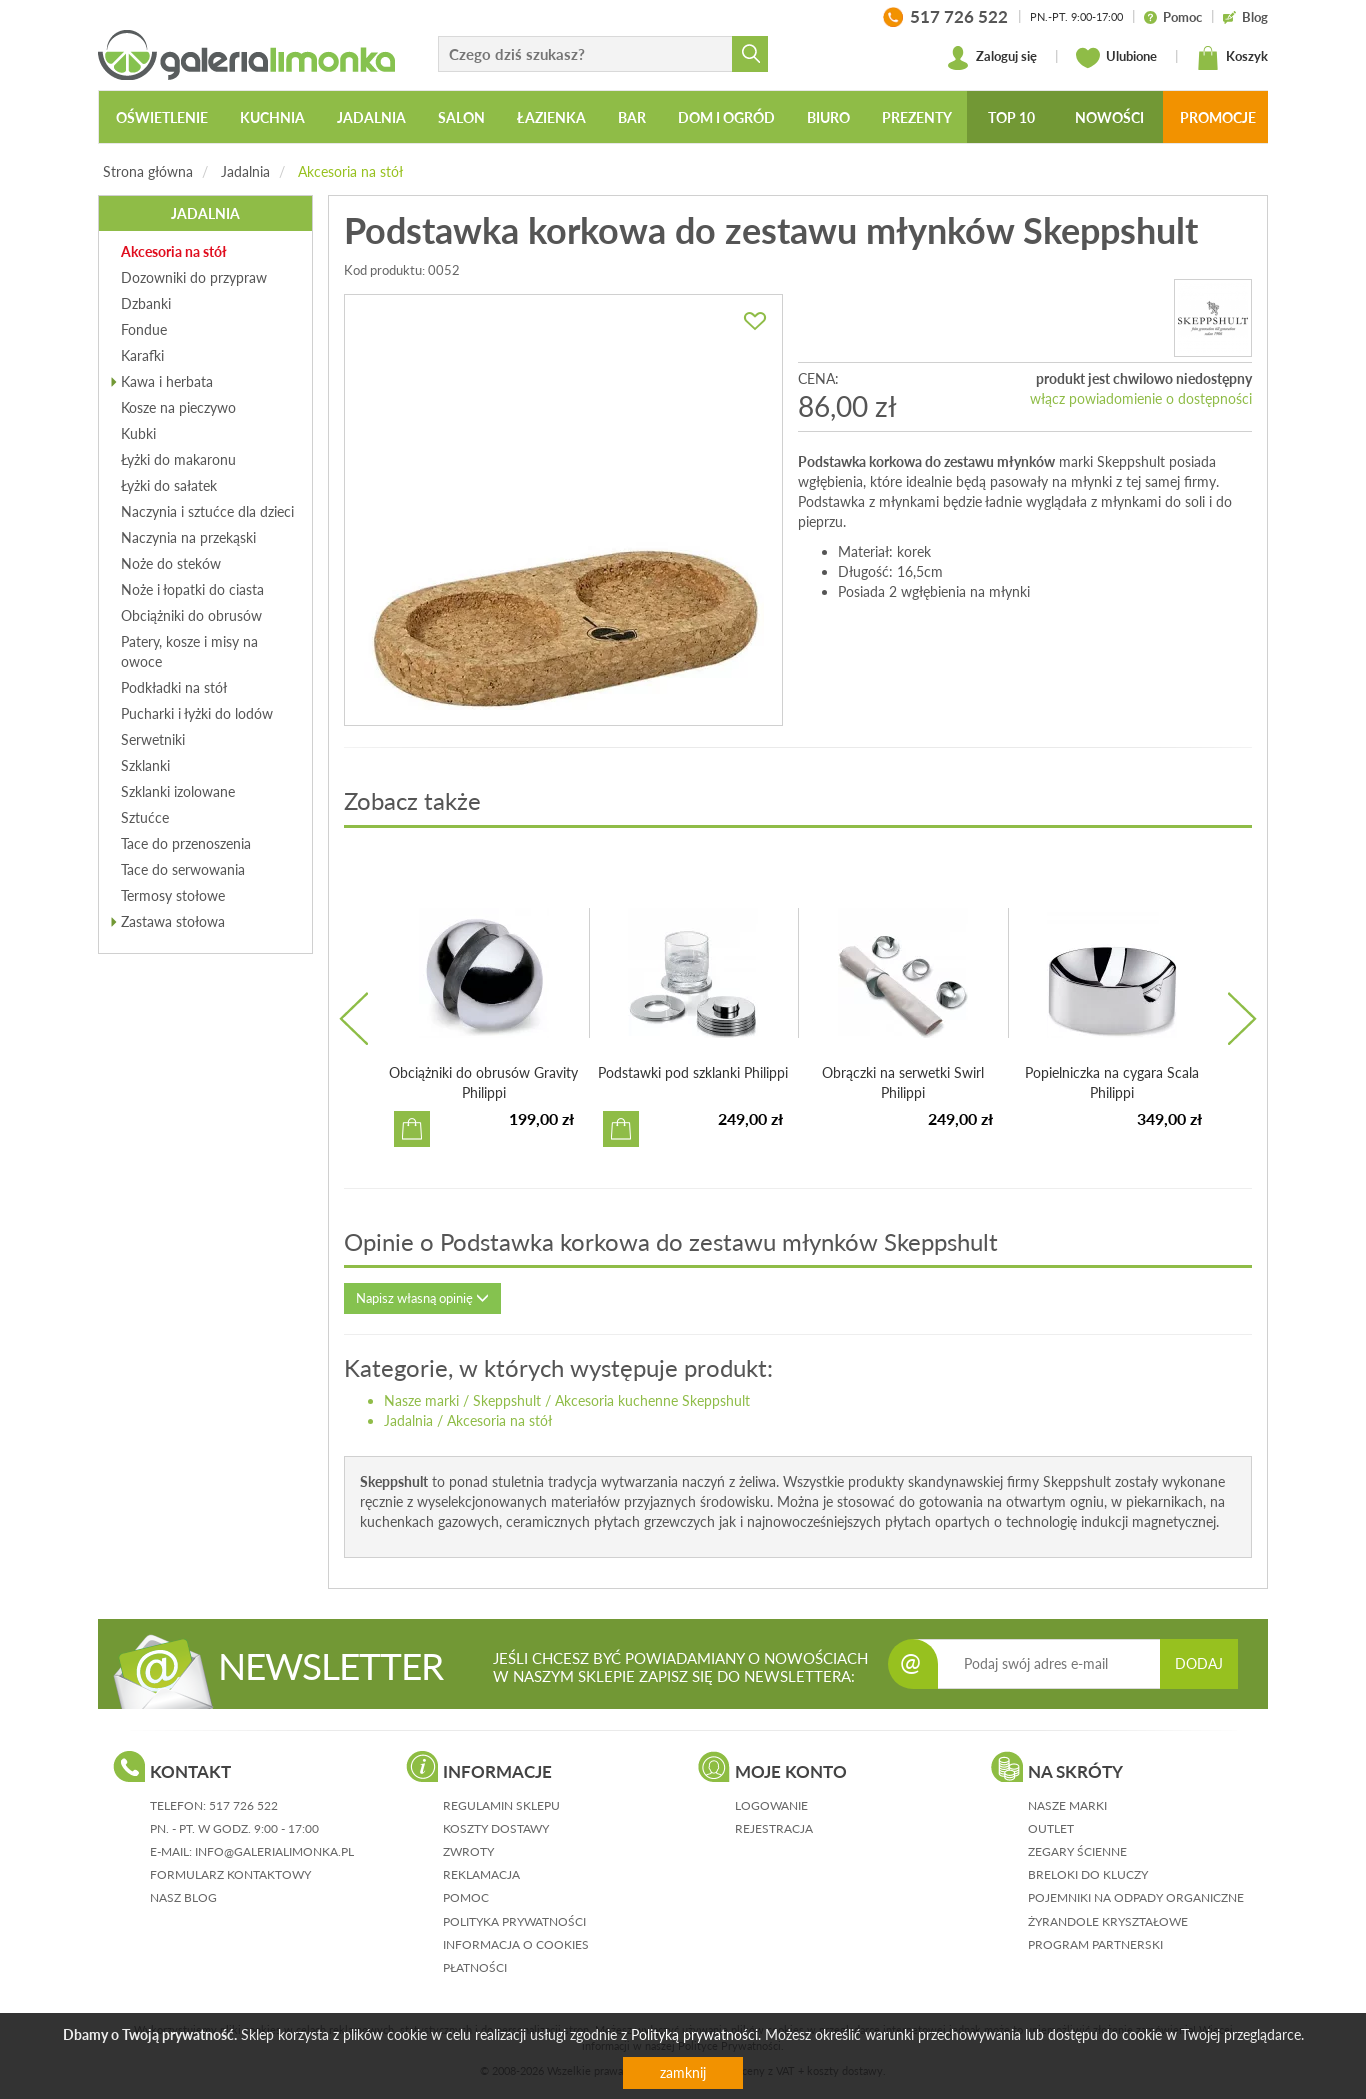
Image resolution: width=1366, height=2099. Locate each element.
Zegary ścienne (1077, 1851)
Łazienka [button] (551, 117)
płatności (475, 1967)
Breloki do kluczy (1088, 1874)
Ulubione (1116, 58)
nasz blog (183, 1897)
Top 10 (1011, 117)
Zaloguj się (991, 58)
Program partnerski (1095, 1944)
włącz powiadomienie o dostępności (1141, 398)
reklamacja (481, 1874)
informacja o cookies (516, 1944)
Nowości (1109, 117)
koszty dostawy (496, 1828)
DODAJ (1199, 1663)
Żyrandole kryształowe (1108, 1921)
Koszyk (1232, 58)
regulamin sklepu (501, 1805)
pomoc (466, 1897)
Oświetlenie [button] (162, 117)
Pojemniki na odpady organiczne (1136, 1897)
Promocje (1218, 117)
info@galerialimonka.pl (274, 1851)
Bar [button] (632, 117)
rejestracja (774, 1828)
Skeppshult (507, 1400)
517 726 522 (243, 1805)
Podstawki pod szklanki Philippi (693, 1072)
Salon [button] (461, 117)
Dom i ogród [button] (726, 117)
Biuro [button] (828, 117)
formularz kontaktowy (230, 1874)
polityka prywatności (514, 1921)
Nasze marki (421, 1400)
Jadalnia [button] (371, 117)
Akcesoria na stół (350, 171)
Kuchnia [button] (272, 117)
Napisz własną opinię (422, 1298)
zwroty (468, 1851)
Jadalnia (245, 171)
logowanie (771, 1805)
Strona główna (148, 171)
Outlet (1051, 1828)
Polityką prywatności (694, 2034)
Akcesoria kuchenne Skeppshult (652, 1400)
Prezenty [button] (917, 117)
